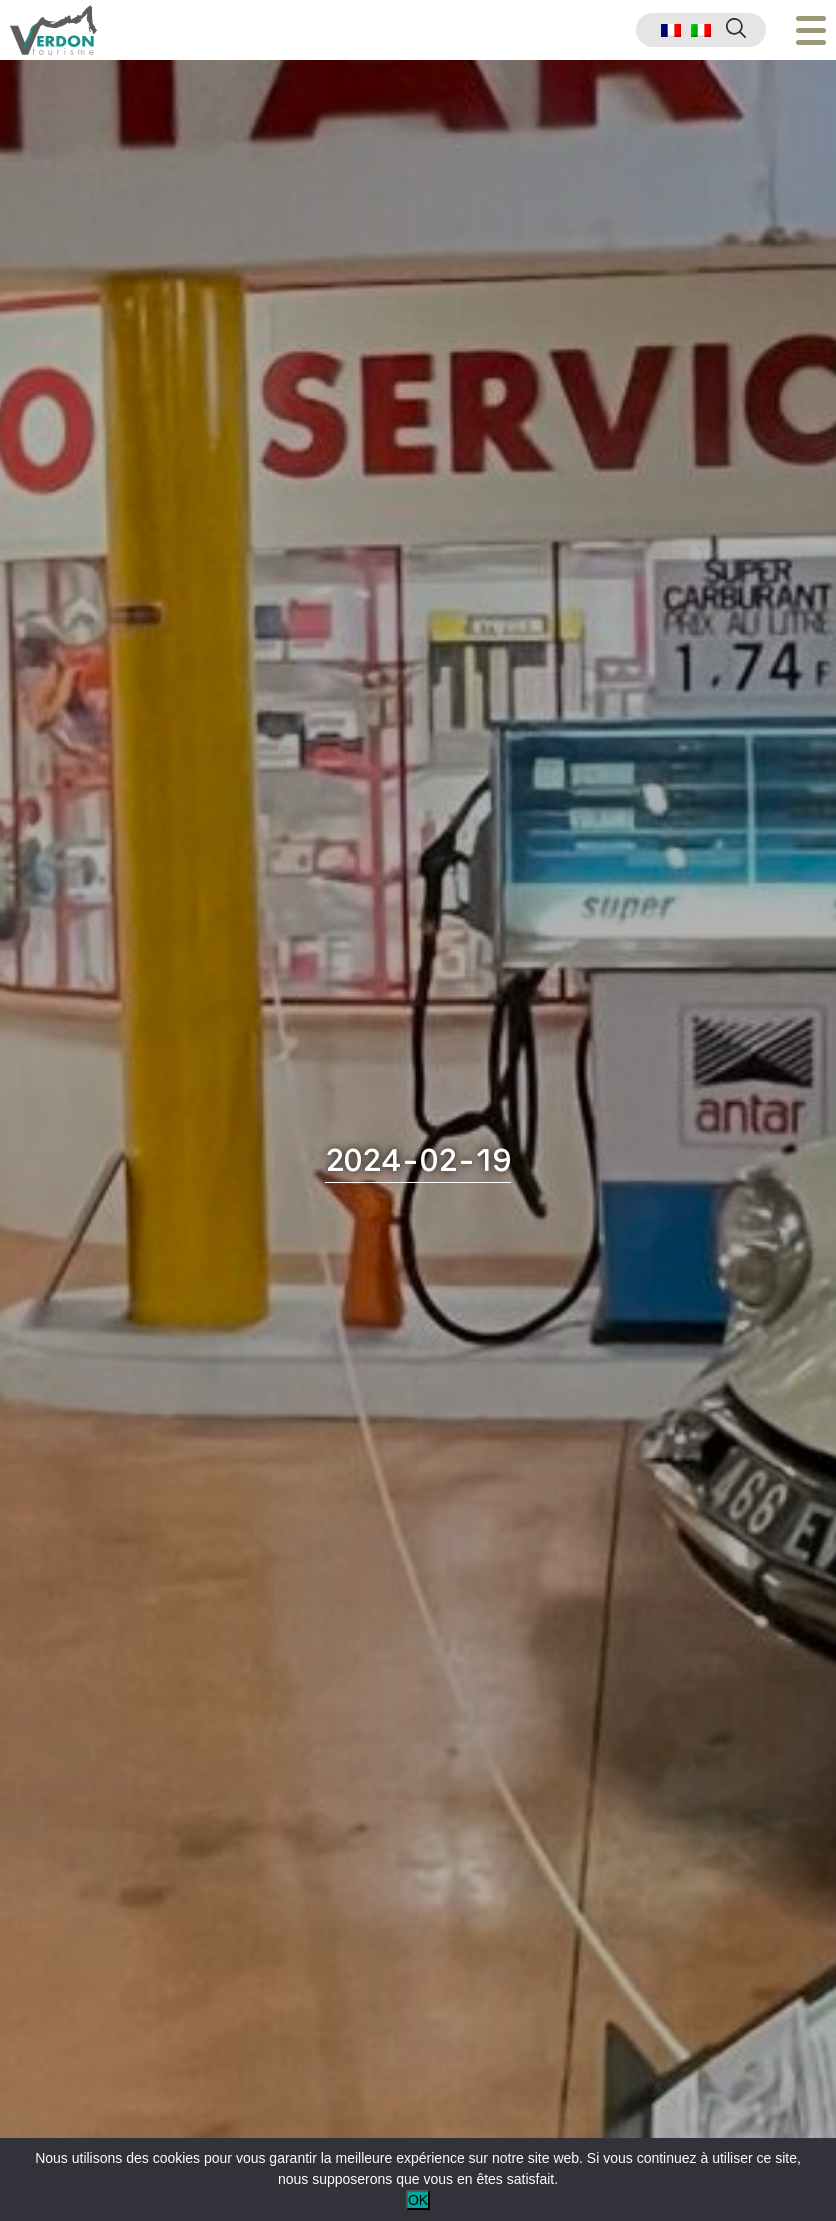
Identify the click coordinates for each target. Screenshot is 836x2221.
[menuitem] (671, 30)
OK (418, 2200)
